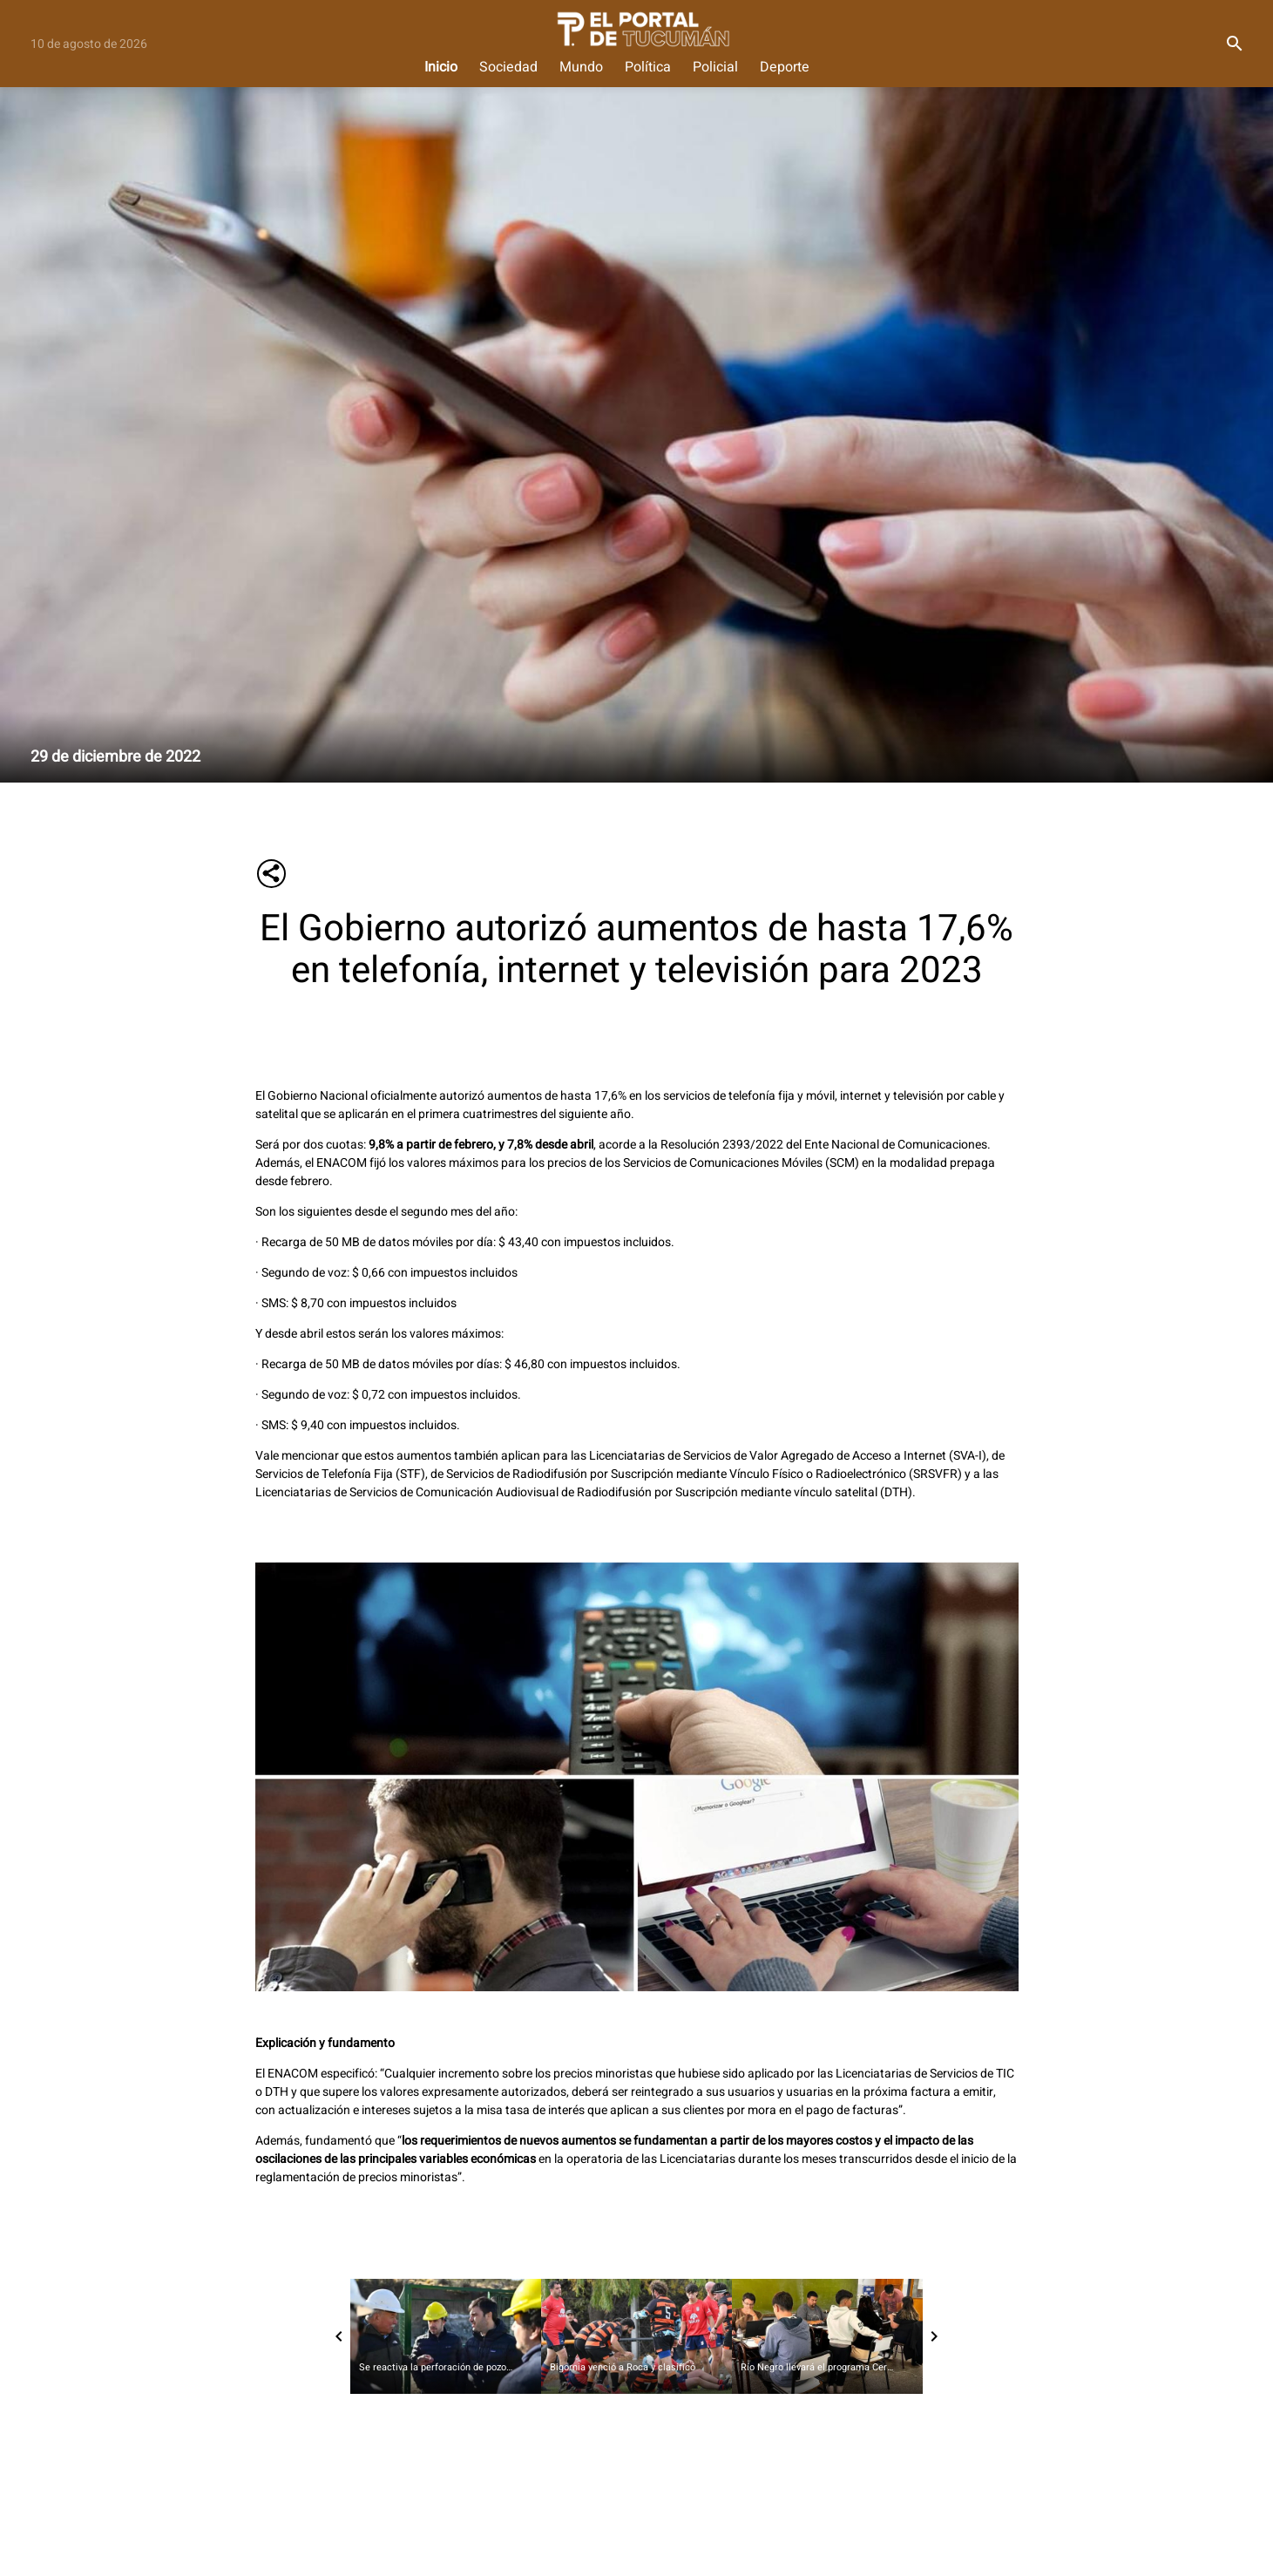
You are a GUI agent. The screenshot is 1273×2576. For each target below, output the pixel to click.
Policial (715, 67)
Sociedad (508, 67)
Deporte (784, 67)
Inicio (440, 67)
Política (648, 67)
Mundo (581, 67)
